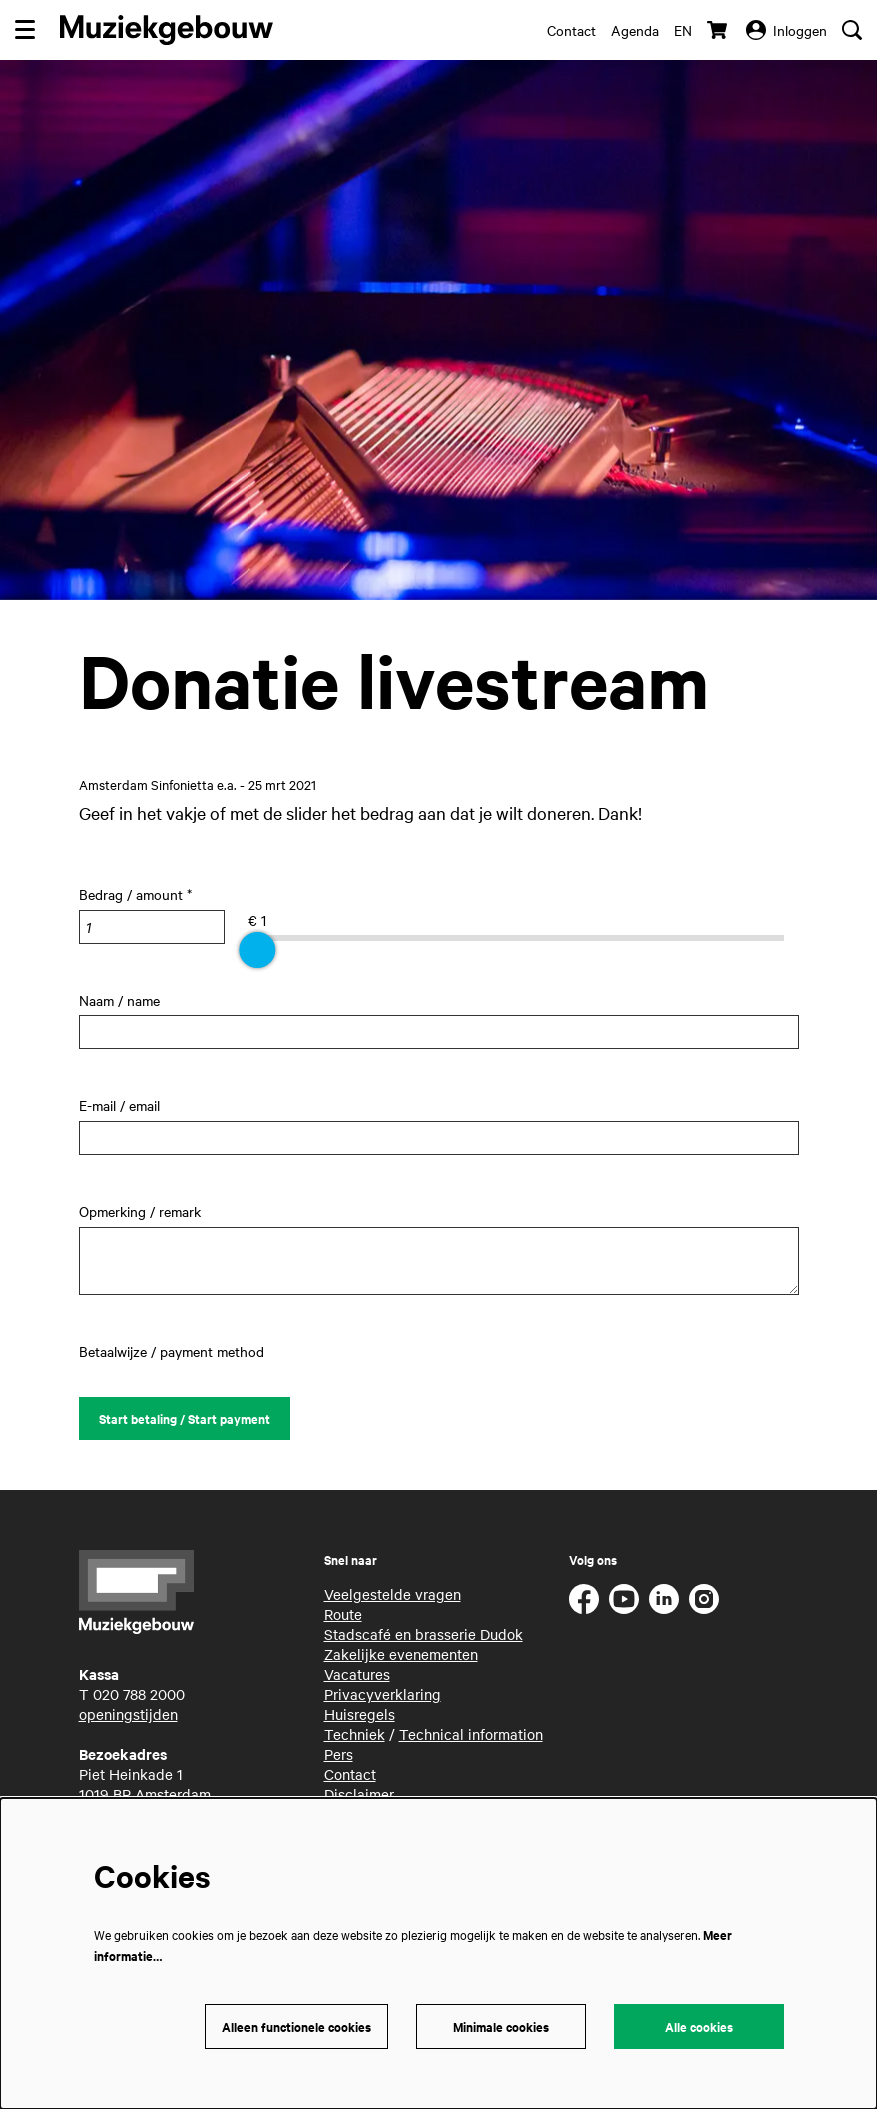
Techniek (354, 1734)
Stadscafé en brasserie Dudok (423, 1634)
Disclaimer (359, 1794)
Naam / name (119, 1000)
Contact (571, 30)
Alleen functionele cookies (296, 2026)
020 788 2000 (139, 1694)
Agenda (635, 30)
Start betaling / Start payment (184, 1418)
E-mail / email (119, 1105)
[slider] (257, 950)
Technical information (471, 1734)
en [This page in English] (683, 30)
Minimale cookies (501, 2026)
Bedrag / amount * (135, 894)
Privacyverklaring (382, 1694)
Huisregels (359, 1714)
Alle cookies (699, 2026)
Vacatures (357, 1674)
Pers (338, 1754)
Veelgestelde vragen (392, 1594)
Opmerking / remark (140, 1211)
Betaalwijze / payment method (171, 1351)
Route (343, 1614)
